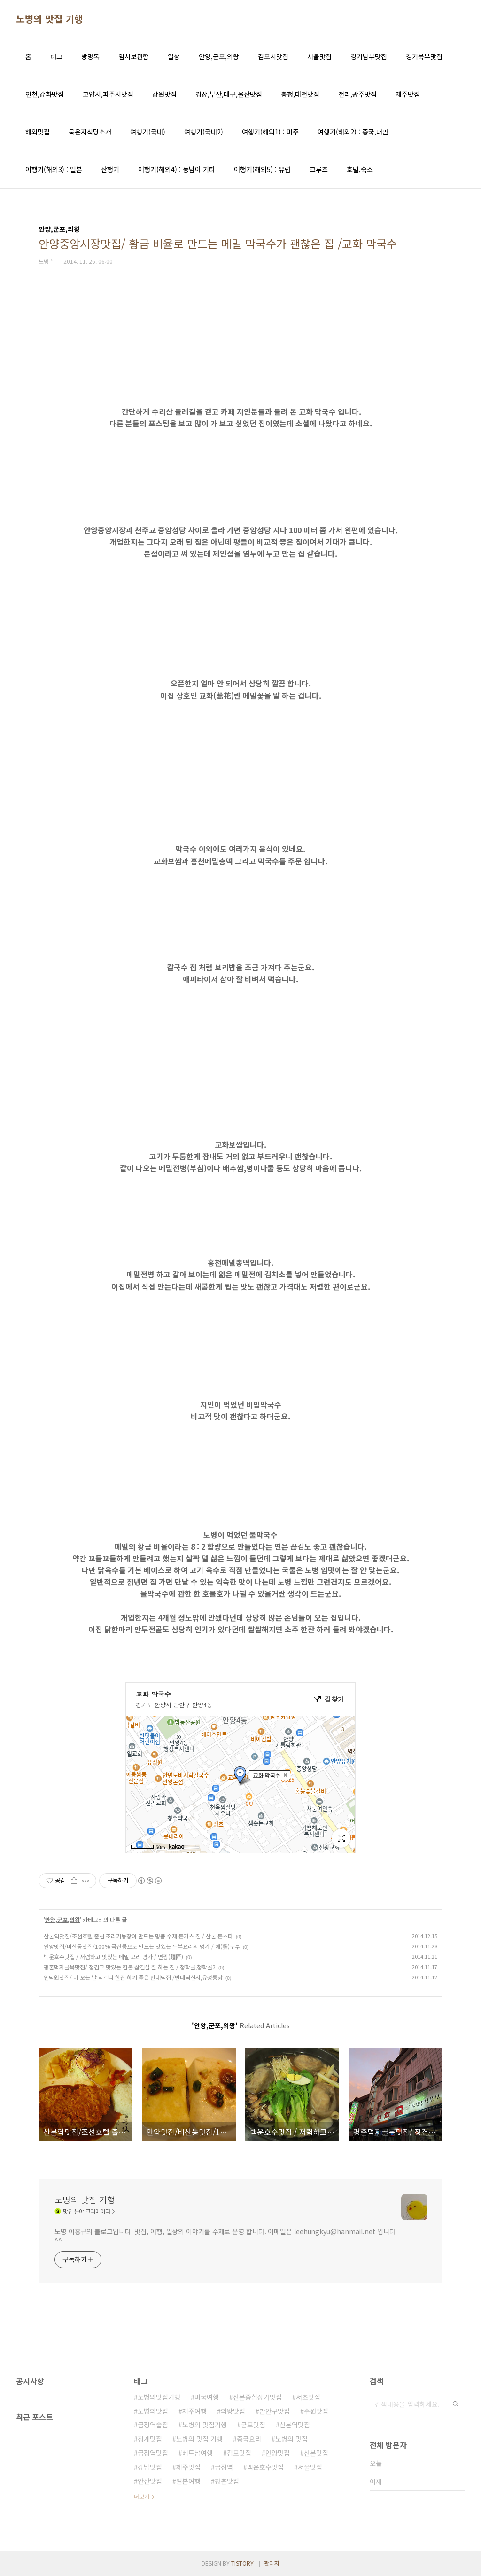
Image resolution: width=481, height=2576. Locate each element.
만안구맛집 (274, 2411)
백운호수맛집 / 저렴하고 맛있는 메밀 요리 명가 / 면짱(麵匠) (113, 1957)
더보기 (141, 2496)
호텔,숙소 (360, 169)
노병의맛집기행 (159, 2397)
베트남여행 (197, 2453)
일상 (174, 56)
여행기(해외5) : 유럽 (262, 169)
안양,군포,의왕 (219, 56)
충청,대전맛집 (300, 94)
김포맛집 (239, 2453)
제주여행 (194, 2411)
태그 (56, 56)
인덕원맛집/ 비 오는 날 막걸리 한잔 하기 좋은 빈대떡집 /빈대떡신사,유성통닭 (133, 1977)
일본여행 (188, 2481)
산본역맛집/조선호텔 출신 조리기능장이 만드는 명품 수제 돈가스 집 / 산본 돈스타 (138, 1936)
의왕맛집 (233, 2411)
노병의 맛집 (291, 2438)
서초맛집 (308, 2397)
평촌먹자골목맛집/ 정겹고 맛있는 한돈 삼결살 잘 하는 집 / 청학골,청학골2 (130, 1967)
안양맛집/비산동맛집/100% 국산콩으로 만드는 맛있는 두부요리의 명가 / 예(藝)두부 (142, 1946)
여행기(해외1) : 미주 (270, 131)
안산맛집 (150, 2481)
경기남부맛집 (368, 56)
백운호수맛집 (265, 2467)
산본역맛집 (294, 2424)
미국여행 (206, 2397)
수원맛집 (316, 2411)
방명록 (90, 56)
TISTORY (242, 2563)
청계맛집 (150, 2438)
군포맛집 (253, 2424)
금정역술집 (153, 2424)
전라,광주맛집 (357, 94)
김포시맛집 (273, 56)
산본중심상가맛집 (257, 2397)
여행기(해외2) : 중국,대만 (353, 131)
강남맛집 (150, 2467)
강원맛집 (164, 94)
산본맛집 (316, 2453)
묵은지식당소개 (90, 131)
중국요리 (249, 2438)
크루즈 (319, 169)
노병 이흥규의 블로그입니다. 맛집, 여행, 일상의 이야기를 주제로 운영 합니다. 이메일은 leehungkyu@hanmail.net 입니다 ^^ (224, 2236)
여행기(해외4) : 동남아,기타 (176, 169)
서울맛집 (319, 56)
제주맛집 (408, 94)
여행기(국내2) (203, 131)
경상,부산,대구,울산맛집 (228, 94)
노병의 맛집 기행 (49, 18)
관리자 (271, 2563)
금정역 (224, 2467)
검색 (456, 2404)
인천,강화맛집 (44, 94)
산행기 (110, 169)
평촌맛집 (227, 2481)
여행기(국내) (147, 131)
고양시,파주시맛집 (108, 94)
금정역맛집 (153, 2453)
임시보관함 (133, 56)
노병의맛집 (153, 2411)
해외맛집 (37, 131)
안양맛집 (277, 2453)
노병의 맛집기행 (204, 2424)
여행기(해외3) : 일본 (53, 169)
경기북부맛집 (424, 56)
